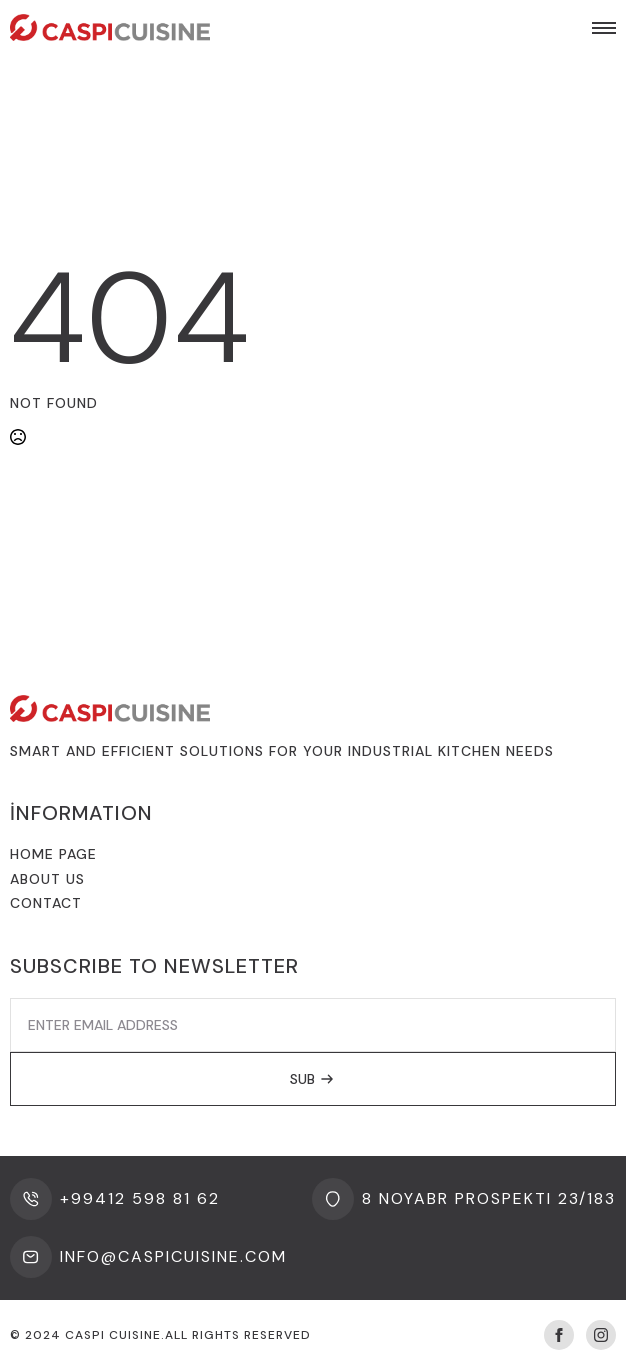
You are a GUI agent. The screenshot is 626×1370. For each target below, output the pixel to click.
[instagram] (601, 1335)
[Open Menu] (604, 28)
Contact (46, 903)
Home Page (53, 854)
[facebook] (559, 1335)
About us (47, 879)
